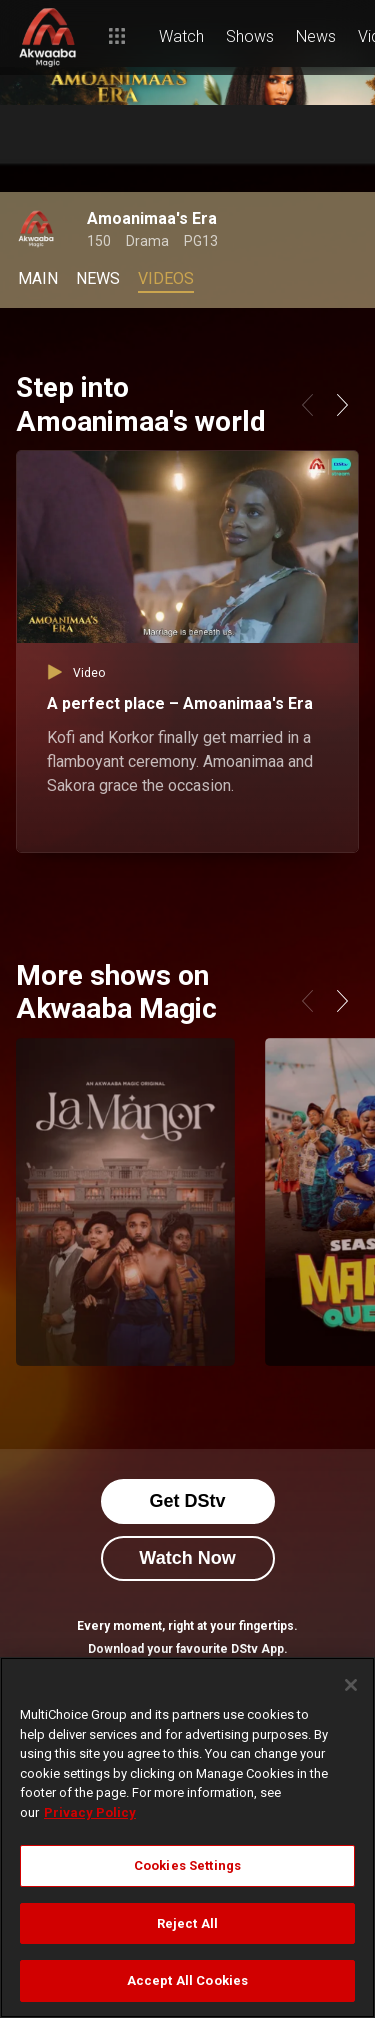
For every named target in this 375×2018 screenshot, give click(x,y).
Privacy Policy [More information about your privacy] (90, 1812)
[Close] (351, 1685)
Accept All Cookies (187, 1980)
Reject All (187, 1923)
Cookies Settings (187, 1865)
